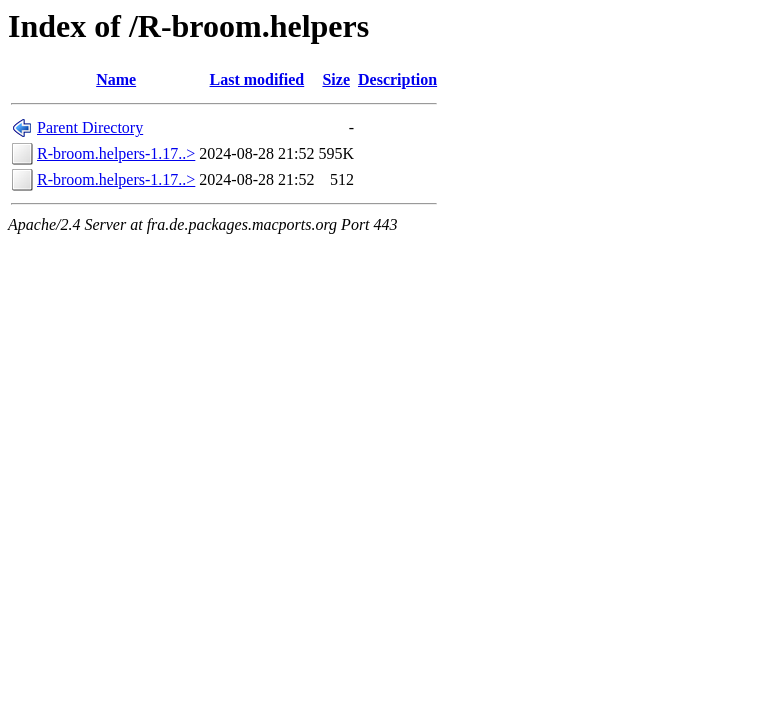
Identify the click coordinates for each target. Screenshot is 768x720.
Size (336, 79)
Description (397, 79)
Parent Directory (90, 127)
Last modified (257, 79)
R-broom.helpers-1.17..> (116, 153)
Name (116, 79)
